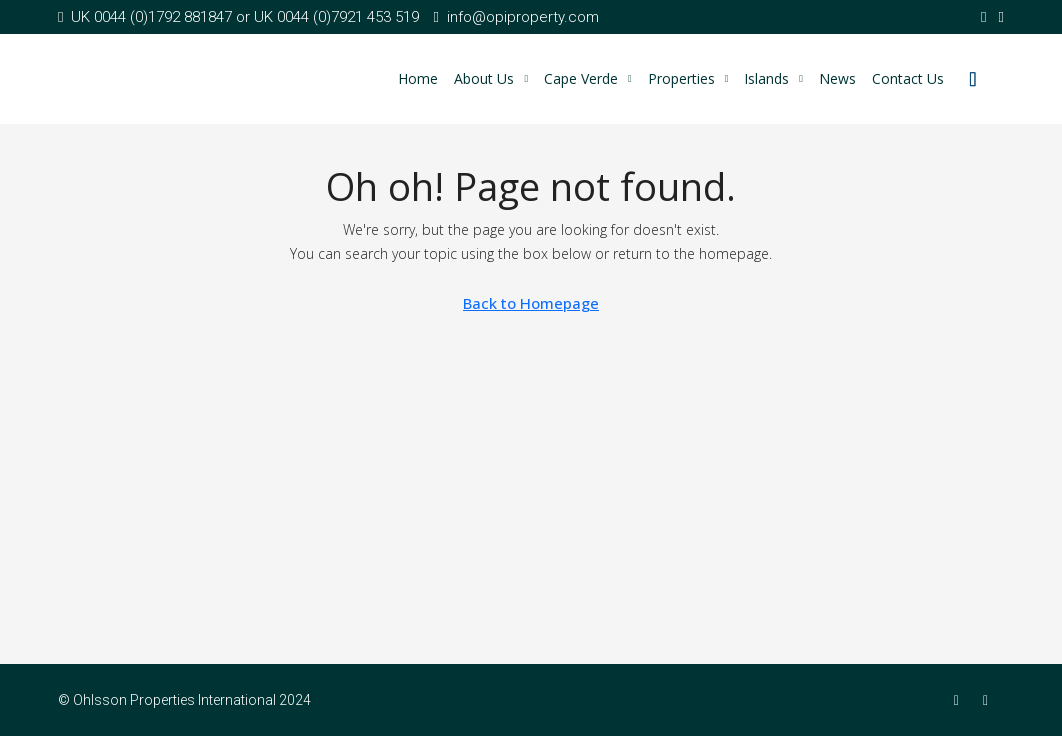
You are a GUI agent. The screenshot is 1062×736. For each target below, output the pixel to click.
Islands (766, 78)
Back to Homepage (531, 303)
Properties (681, 78)
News (837, 78)
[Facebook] (960, 700)
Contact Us (908, 78)
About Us (484, 78)
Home (418, 78)
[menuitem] (973, 79)
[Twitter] (989, 700)
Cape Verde (581, 78)
